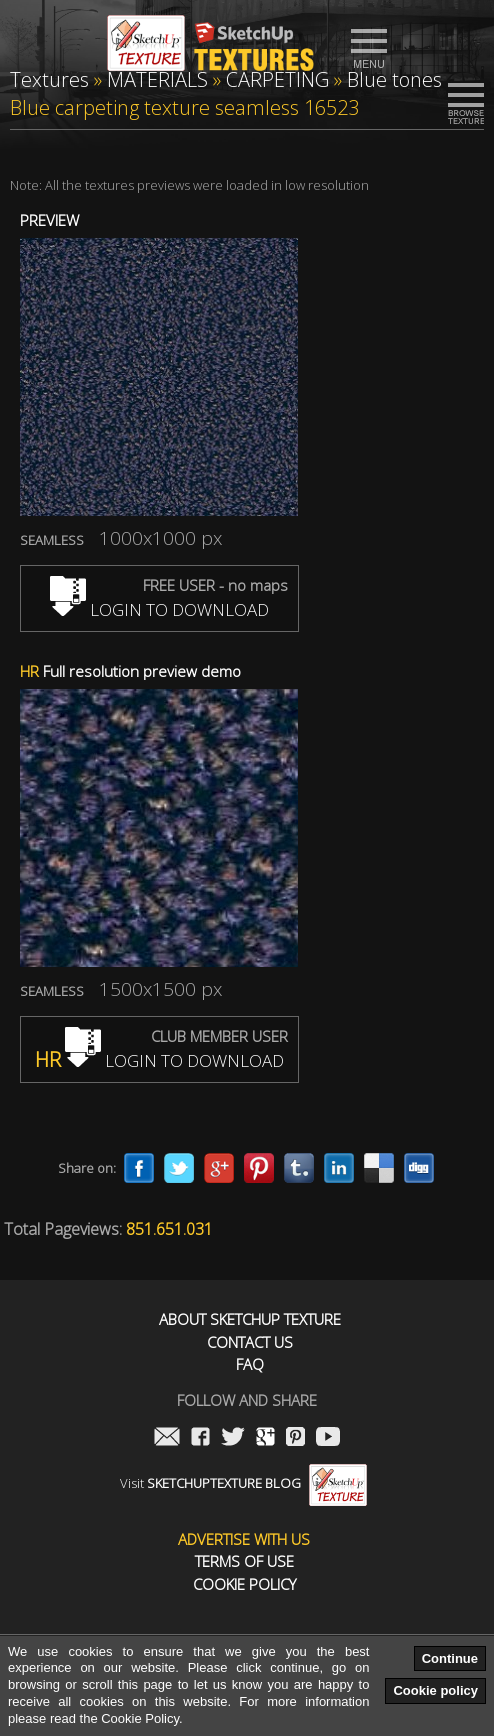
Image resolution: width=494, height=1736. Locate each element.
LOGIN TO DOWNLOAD (159, 609)
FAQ (250, 1364)
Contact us (250, 1342)
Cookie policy (435, 1690)
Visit (243, 1483)
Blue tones (394, 79)
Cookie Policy (244, 1584)
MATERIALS (157, 79)
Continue (450, 1658)
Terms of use (244, 1561)
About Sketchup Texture (250, 1319)
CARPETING (277, 79)
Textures (49, 79)
